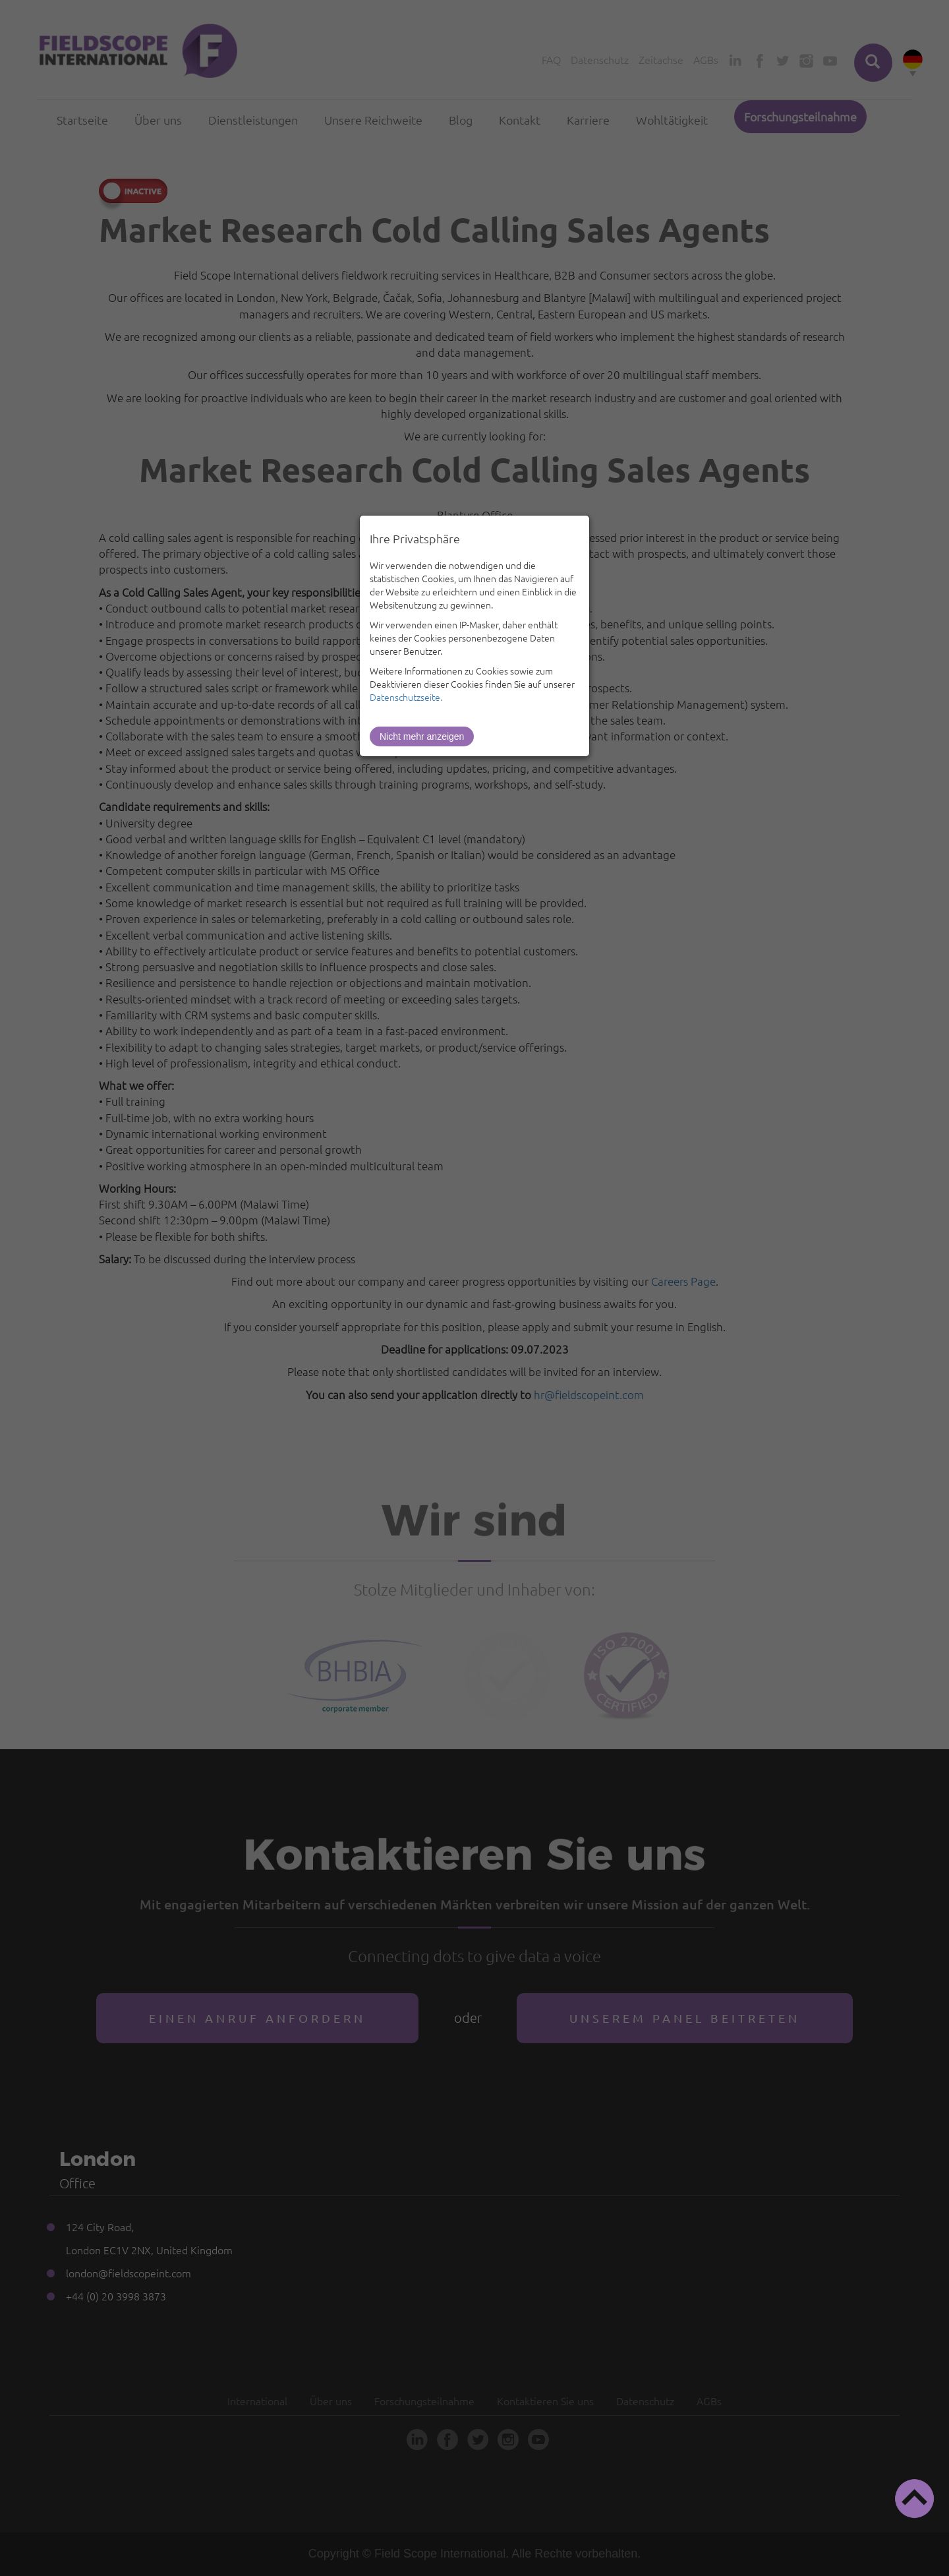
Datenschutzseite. (406, 697)
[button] (914, 2498)
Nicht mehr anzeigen (422, 736)
